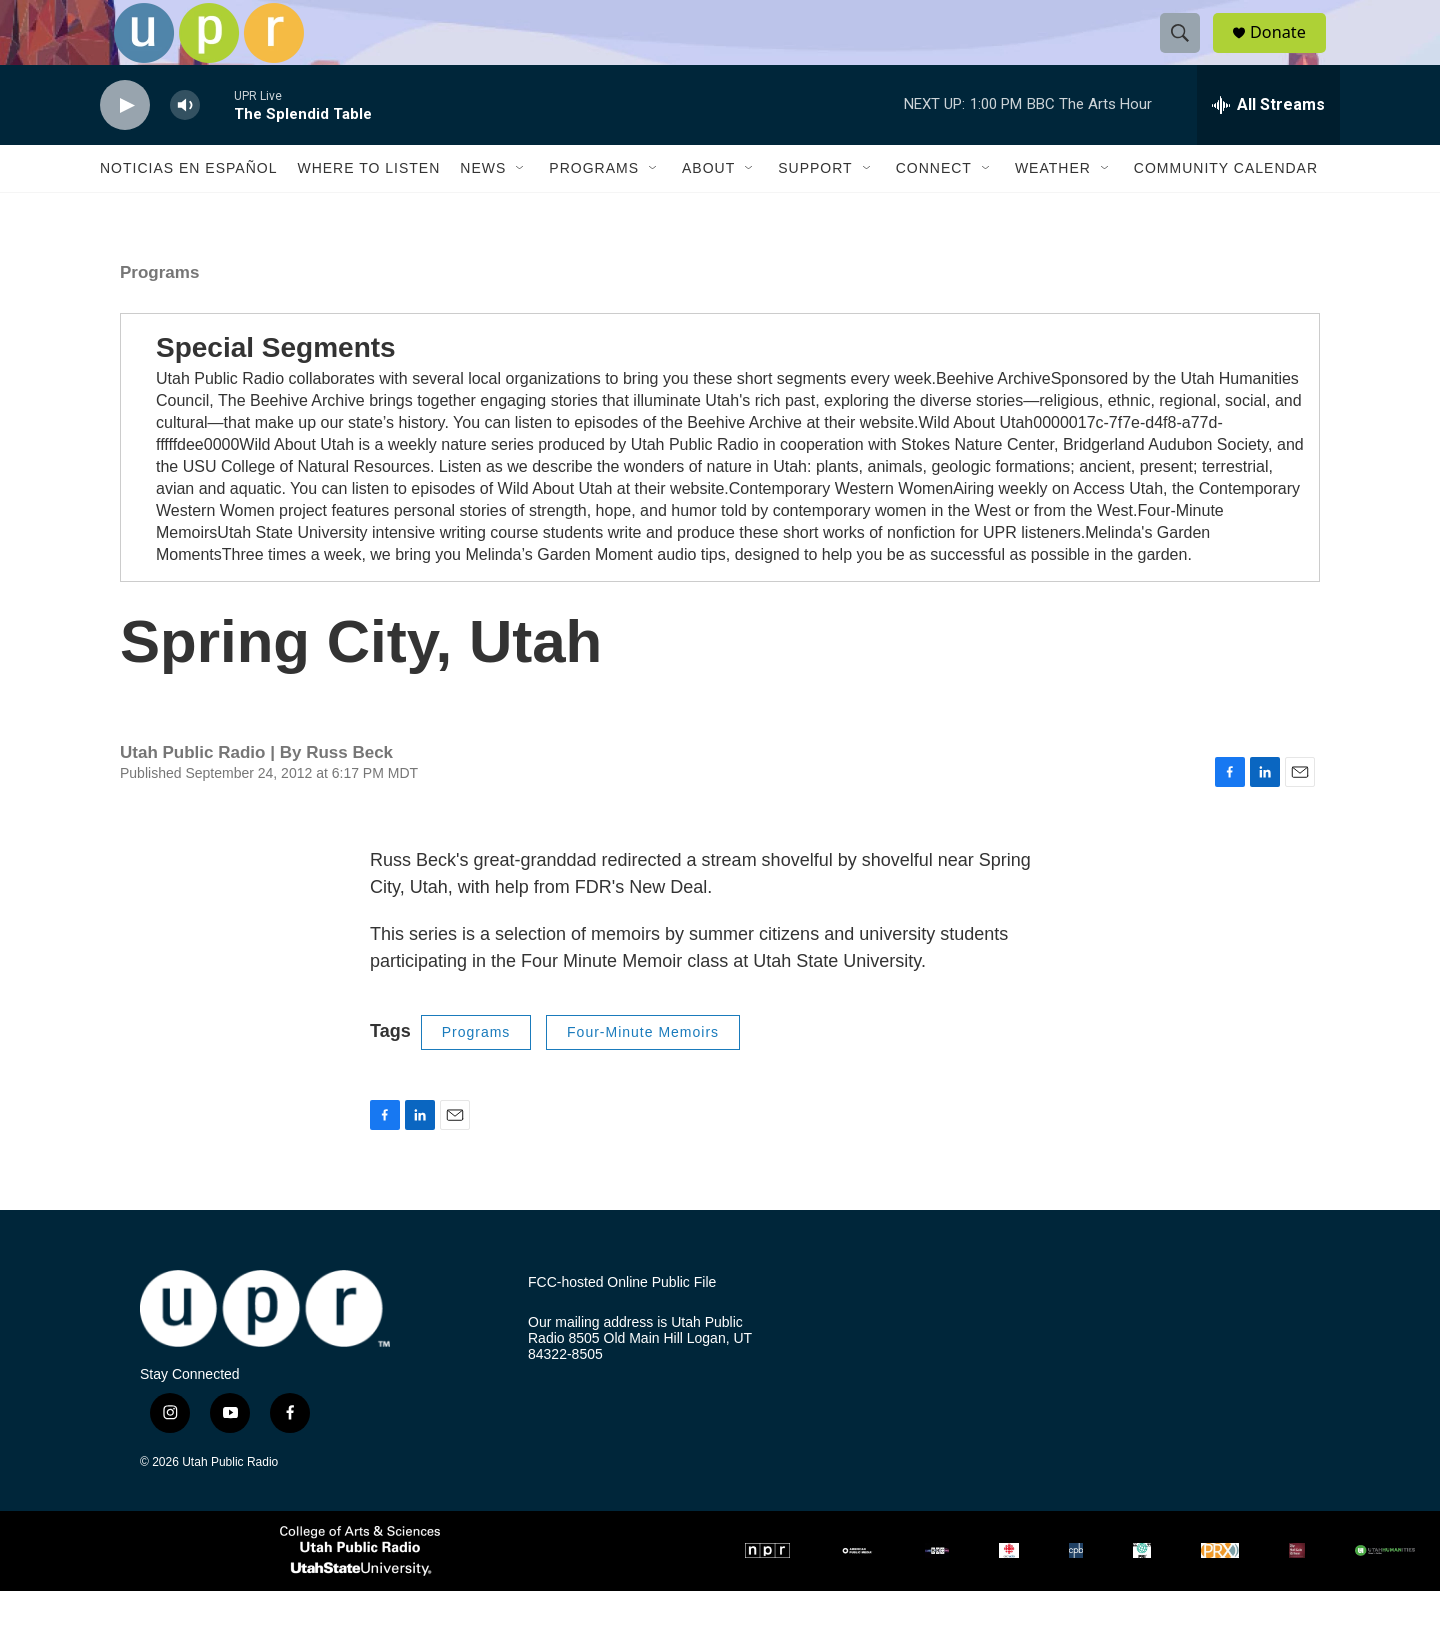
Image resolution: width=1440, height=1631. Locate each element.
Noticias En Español (188, 208)
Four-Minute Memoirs (643, 1072)
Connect (934, 208)
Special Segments (276, 387)
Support (815, 208)
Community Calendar (1226, 208)
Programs (594, 208)
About (708, 208)
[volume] (185, 145)
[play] (125, 145)
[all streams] (1268, 145)
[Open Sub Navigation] (521, 208)
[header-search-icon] (1188, 53)
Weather (1053, 208)
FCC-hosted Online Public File (622, 1322)
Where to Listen (368, 208)
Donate (1289, 52)
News (483, 208)
